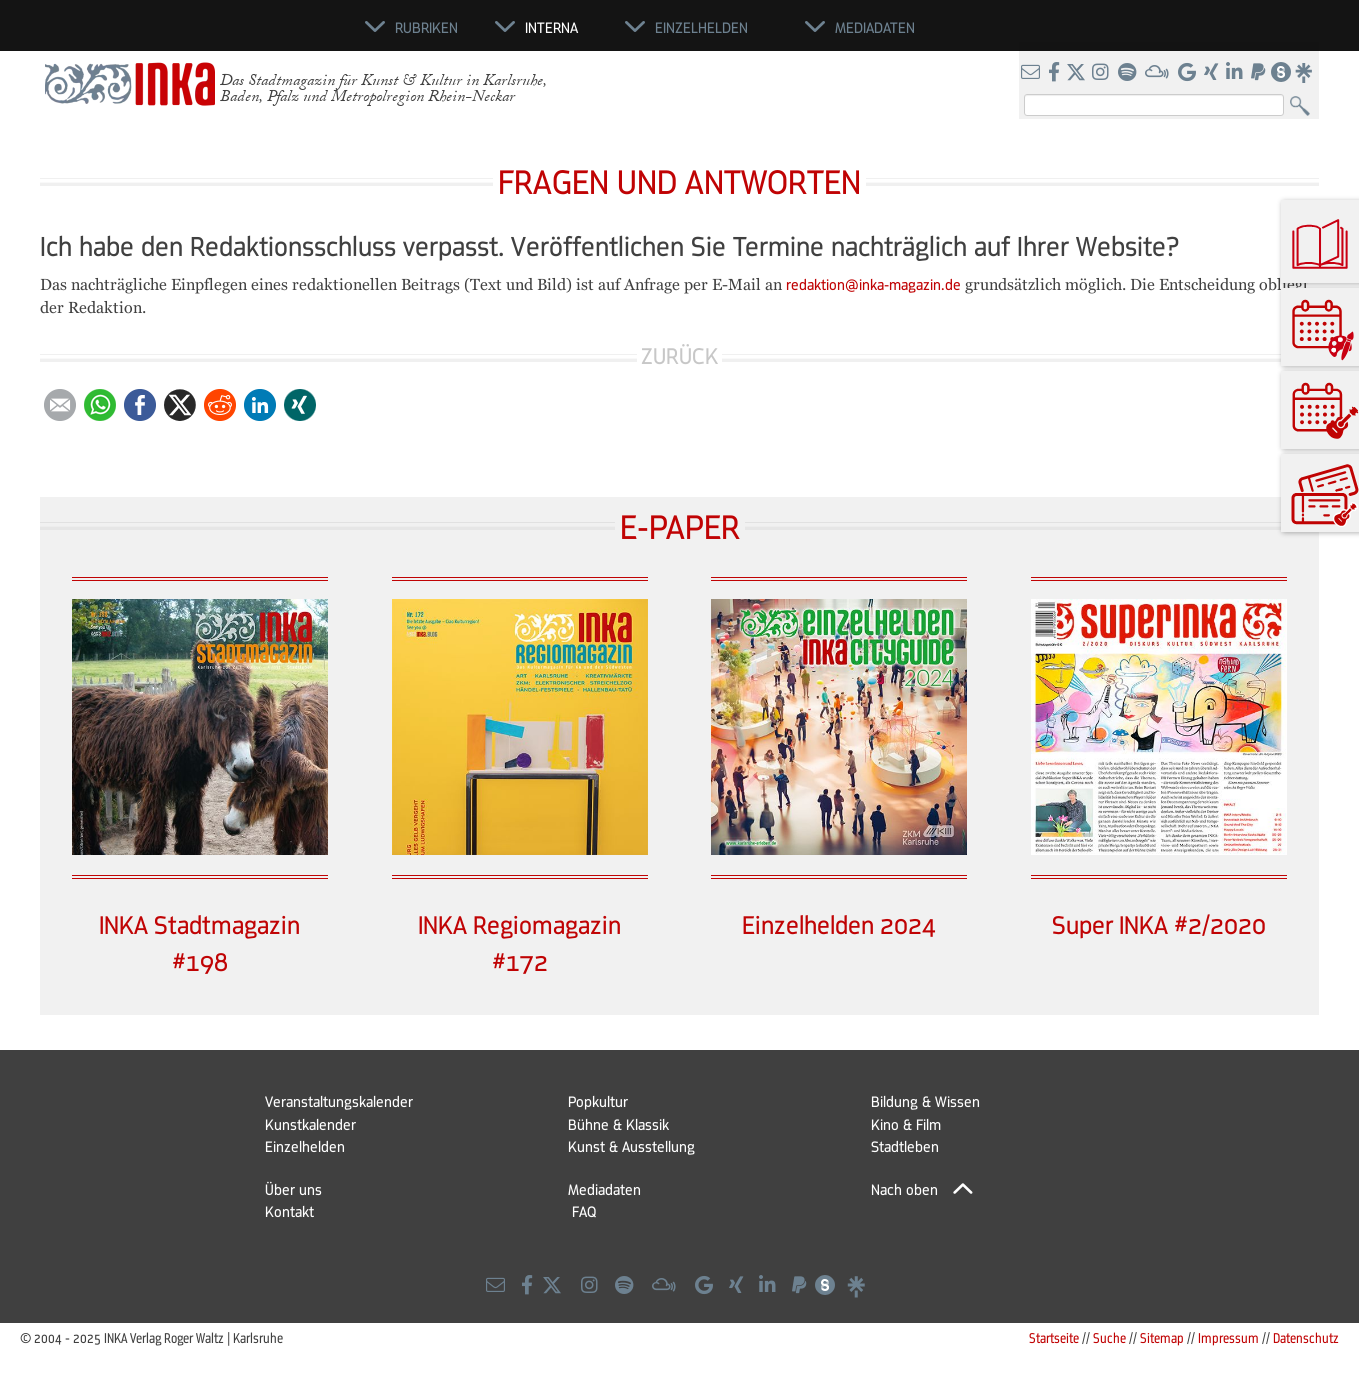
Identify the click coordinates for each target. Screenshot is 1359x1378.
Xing (300, 405)
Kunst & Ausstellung (631, 1146)
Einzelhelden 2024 (839, 924)
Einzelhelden (305, 1146)
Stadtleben (905, 1146)
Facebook (140, 405)
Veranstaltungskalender (339, 1101)
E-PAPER (680, 526)
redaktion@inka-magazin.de (873, 284)
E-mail (60, 405)
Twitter (180, 405)
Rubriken (426, 27)
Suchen (1304, 106)
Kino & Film (906, 1124)
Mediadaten (604, 1189)
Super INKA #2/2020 (1159, 924)
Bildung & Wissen (925, 1101)
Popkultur (598, 1101)
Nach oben (904, 1189)
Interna (551, 27)
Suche (1109, 1337)
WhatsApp (100, 405)
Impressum (1228, 1337)
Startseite (1054, 1337)
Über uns (293, 1189)
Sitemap (1162, 1337)
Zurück (679, 355)
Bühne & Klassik (618, 1124)
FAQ (584, 1211)
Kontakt (289, 1211)
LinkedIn (260, 405)
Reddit (220, 405)
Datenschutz (1306, 1337)
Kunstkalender (310, 1124)
